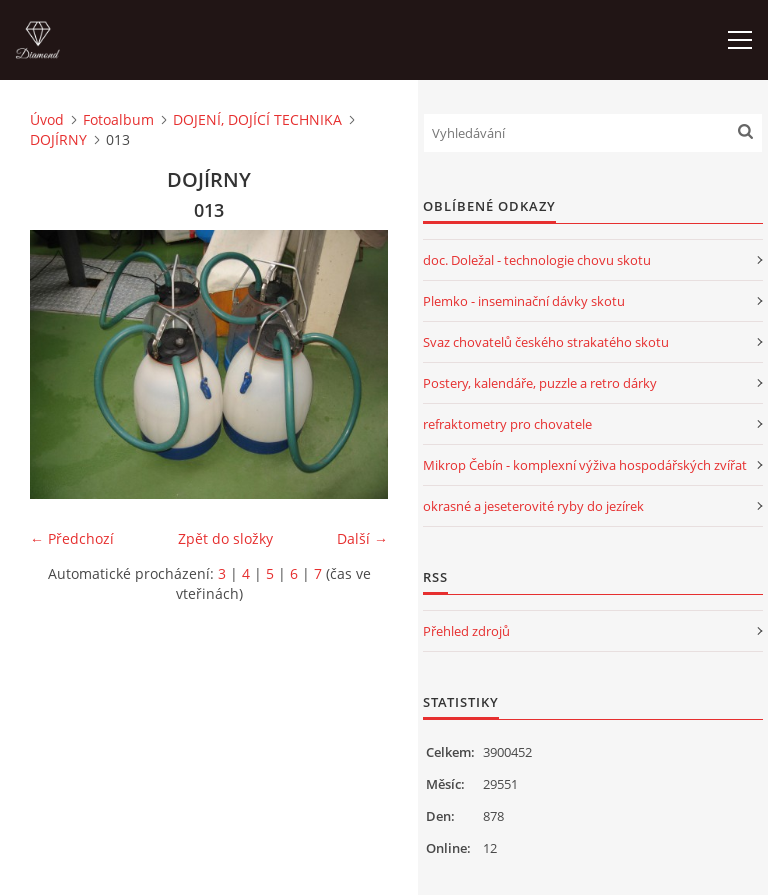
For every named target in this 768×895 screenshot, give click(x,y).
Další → (362, 538)
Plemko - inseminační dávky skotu (524, 301)
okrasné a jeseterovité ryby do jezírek (533, 506)
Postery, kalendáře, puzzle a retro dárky (540, 383)
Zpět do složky (225, 538)
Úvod (47, 119)
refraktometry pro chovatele (507, 424)
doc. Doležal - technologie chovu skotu (537, 260)
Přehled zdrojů (466, 631)
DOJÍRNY (58, 139)
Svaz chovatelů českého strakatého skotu (546, 342)
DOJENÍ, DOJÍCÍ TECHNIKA (257, 119)
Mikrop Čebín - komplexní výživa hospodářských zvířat (585, 465)
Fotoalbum (118, 119)
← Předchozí (72, 538)
